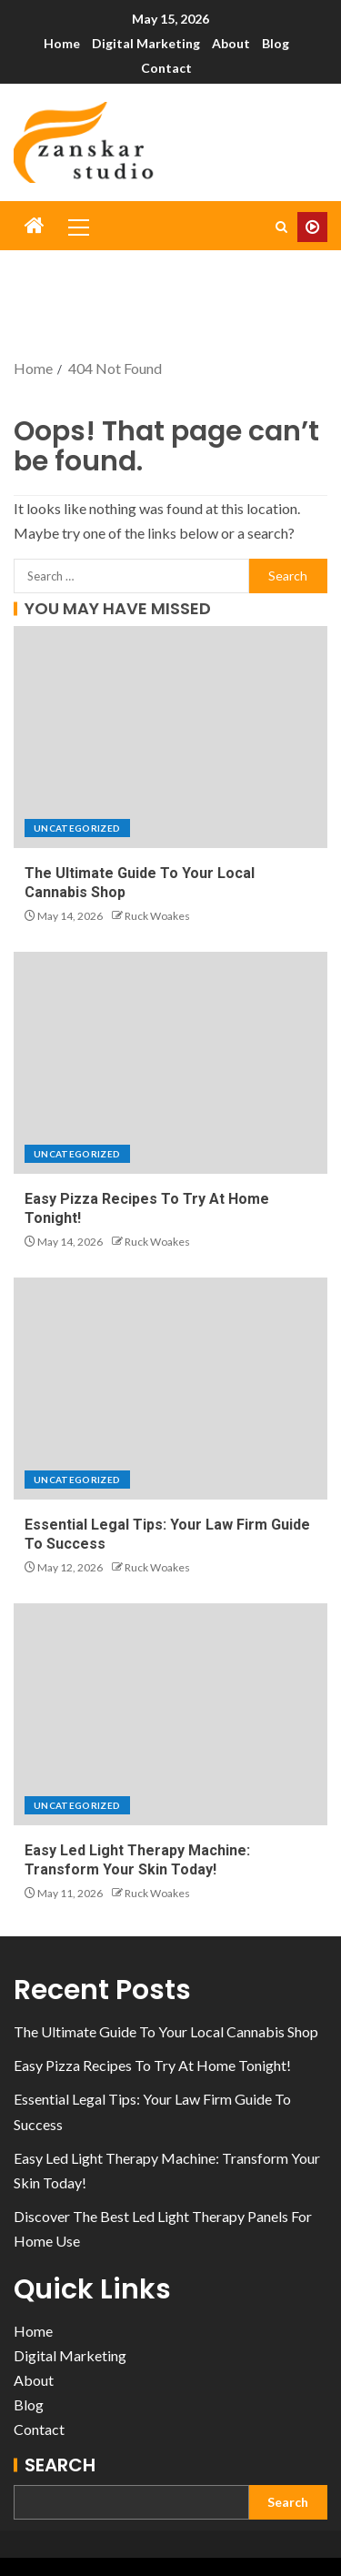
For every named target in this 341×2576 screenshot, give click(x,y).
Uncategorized (77, 828)
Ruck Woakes (157, 916)
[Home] (35, 226)
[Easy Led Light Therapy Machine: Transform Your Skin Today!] (170, 1714)
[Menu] (77, 226)
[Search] (281, 227)
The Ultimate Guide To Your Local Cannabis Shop (166, 2031)
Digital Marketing (146, 43)
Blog (275, 43)
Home (62, 43)
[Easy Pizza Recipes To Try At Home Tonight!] (170, 1063)
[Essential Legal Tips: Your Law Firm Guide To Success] (170, 1389)
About (231, 43)
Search (60, 2465)
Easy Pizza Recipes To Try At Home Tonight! (152, 2065)
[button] (77, 226)
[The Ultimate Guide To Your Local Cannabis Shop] (170, 737)
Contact (166, 68)
